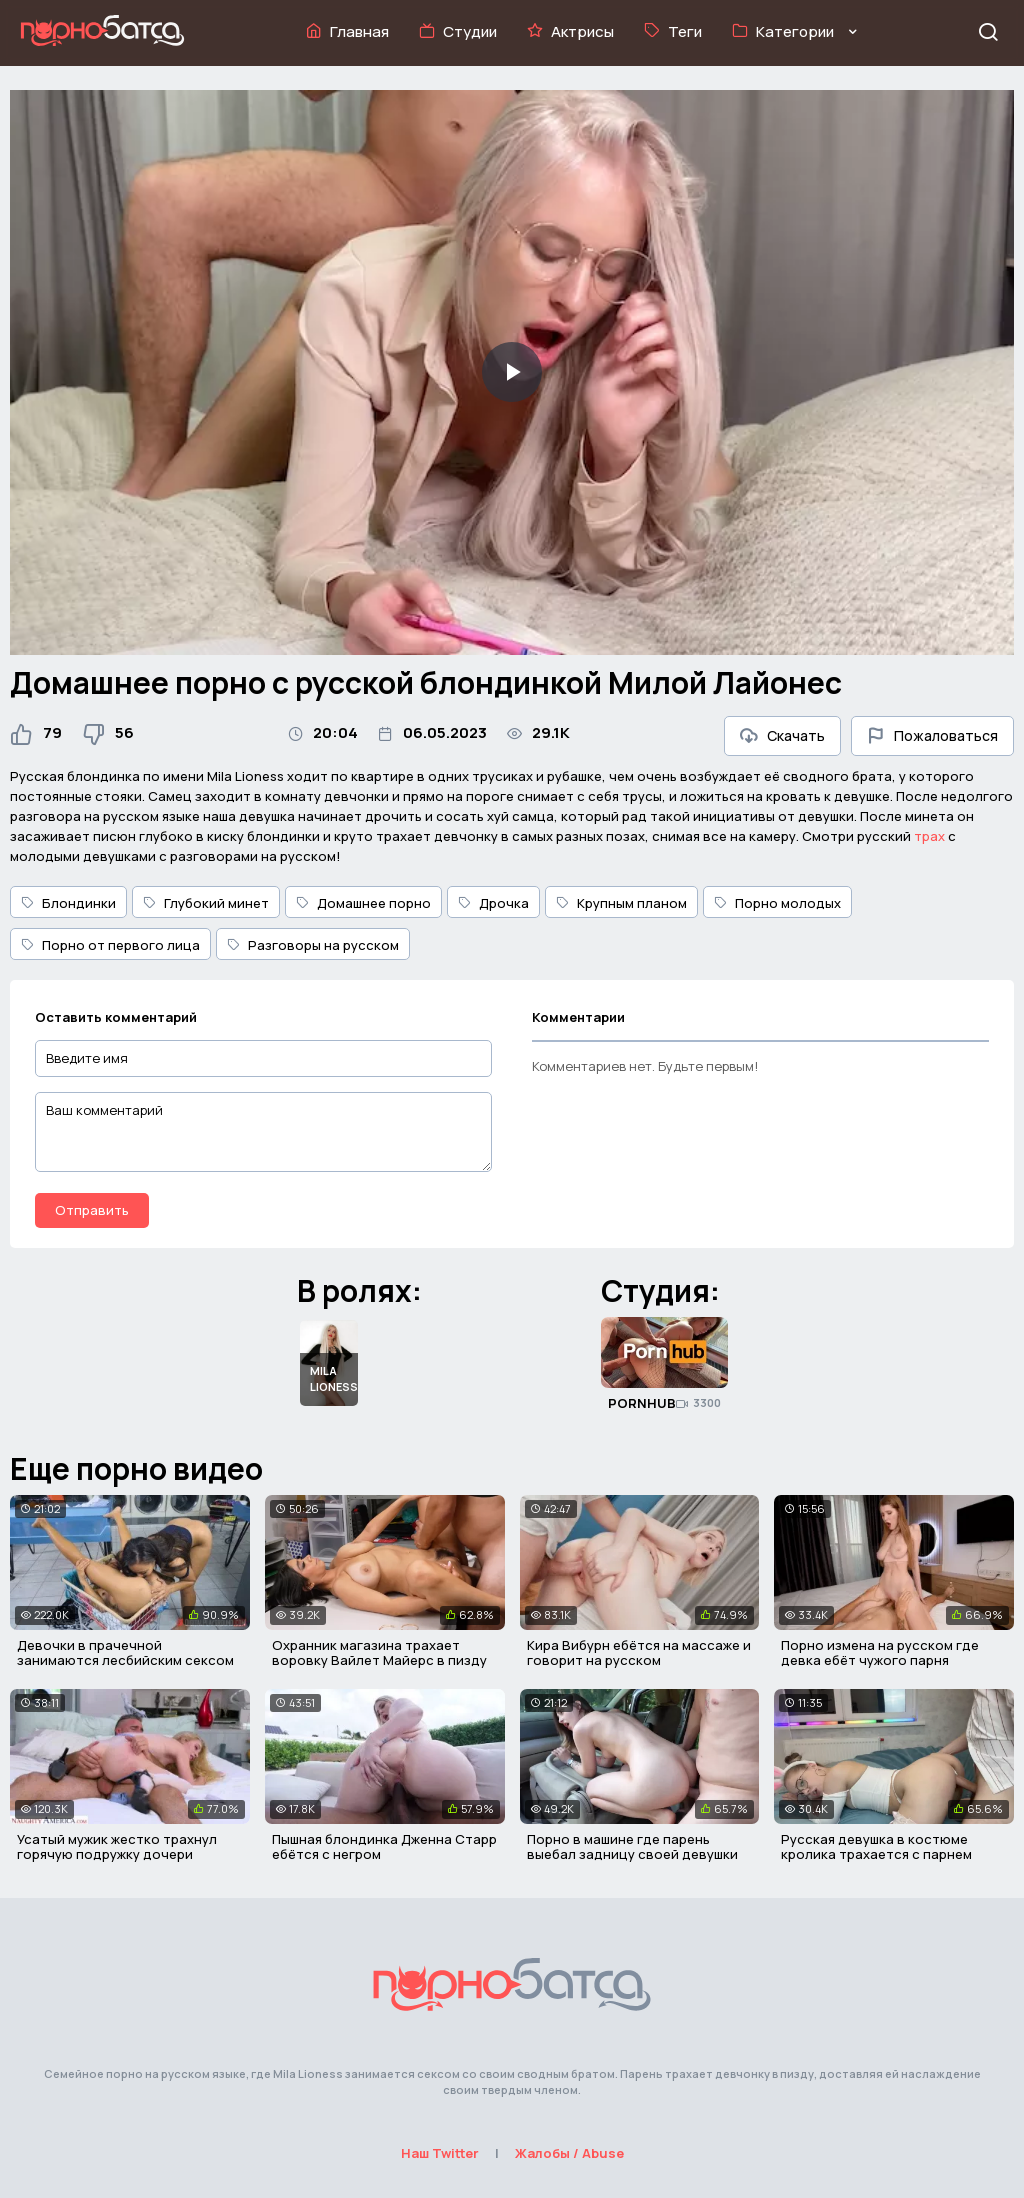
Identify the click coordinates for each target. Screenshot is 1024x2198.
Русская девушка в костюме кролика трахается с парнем (876, 1847)
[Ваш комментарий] (263, 1132)
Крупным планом (621, 903)
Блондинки (68, 903)
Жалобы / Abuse (569, 2153)
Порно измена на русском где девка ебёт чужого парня (880, 1653)
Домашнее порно (363, 903)
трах (929, 836)
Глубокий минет (206, 903)
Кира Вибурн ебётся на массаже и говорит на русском (639, 1653)
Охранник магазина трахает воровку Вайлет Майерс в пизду (379, 1653)
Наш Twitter (440, 2153)
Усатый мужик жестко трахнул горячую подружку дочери (117, 1847)
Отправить (92, 1210)
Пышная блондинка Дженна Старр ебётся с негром (384, 1847)
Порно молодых (777, 903)
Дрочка (493, 903)
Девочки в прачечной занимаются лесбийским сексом (125, 1653)
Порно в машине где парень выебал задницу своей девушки (632, 1847)
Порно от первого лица (110, 945)
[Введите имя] (263, 1058)
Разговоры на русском (313, 945)
